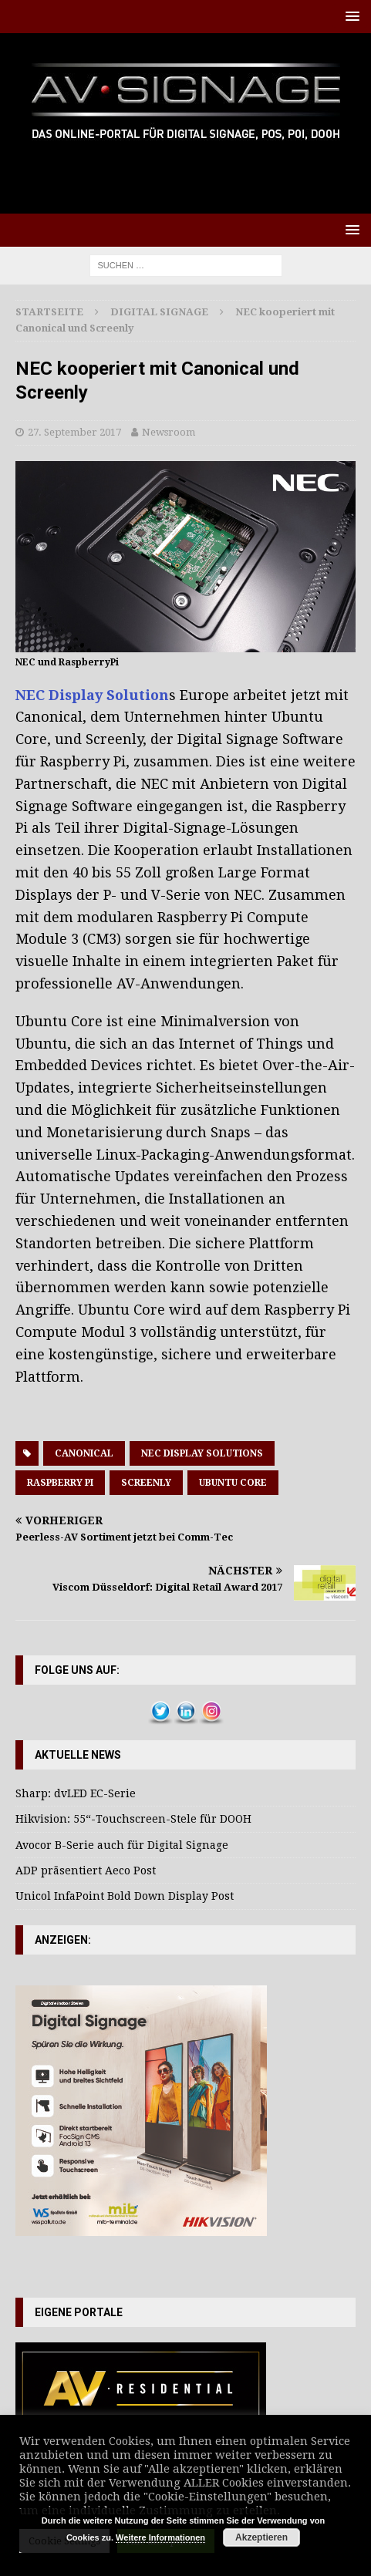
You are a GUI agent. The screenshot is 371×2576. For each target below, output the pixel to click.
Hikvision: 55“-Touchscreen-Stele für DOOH (133, 1819)
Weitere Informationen (160, 2537)
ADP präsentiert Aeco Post (85, 1870)
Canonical (84, 1453)
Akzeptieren (261, 2537)
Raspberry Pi (60, 1482)
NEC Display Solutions (202, 1453)
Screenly (146, 1482)
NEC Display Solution (92, 695)
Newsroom (168, 432)
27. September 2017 (74, 432)
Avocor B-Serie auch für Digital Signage (121, 1845)
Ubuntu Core (233, 1482)
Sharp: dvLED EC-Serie (75, 1793)
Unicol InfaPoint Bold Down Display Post (124, 1896)
